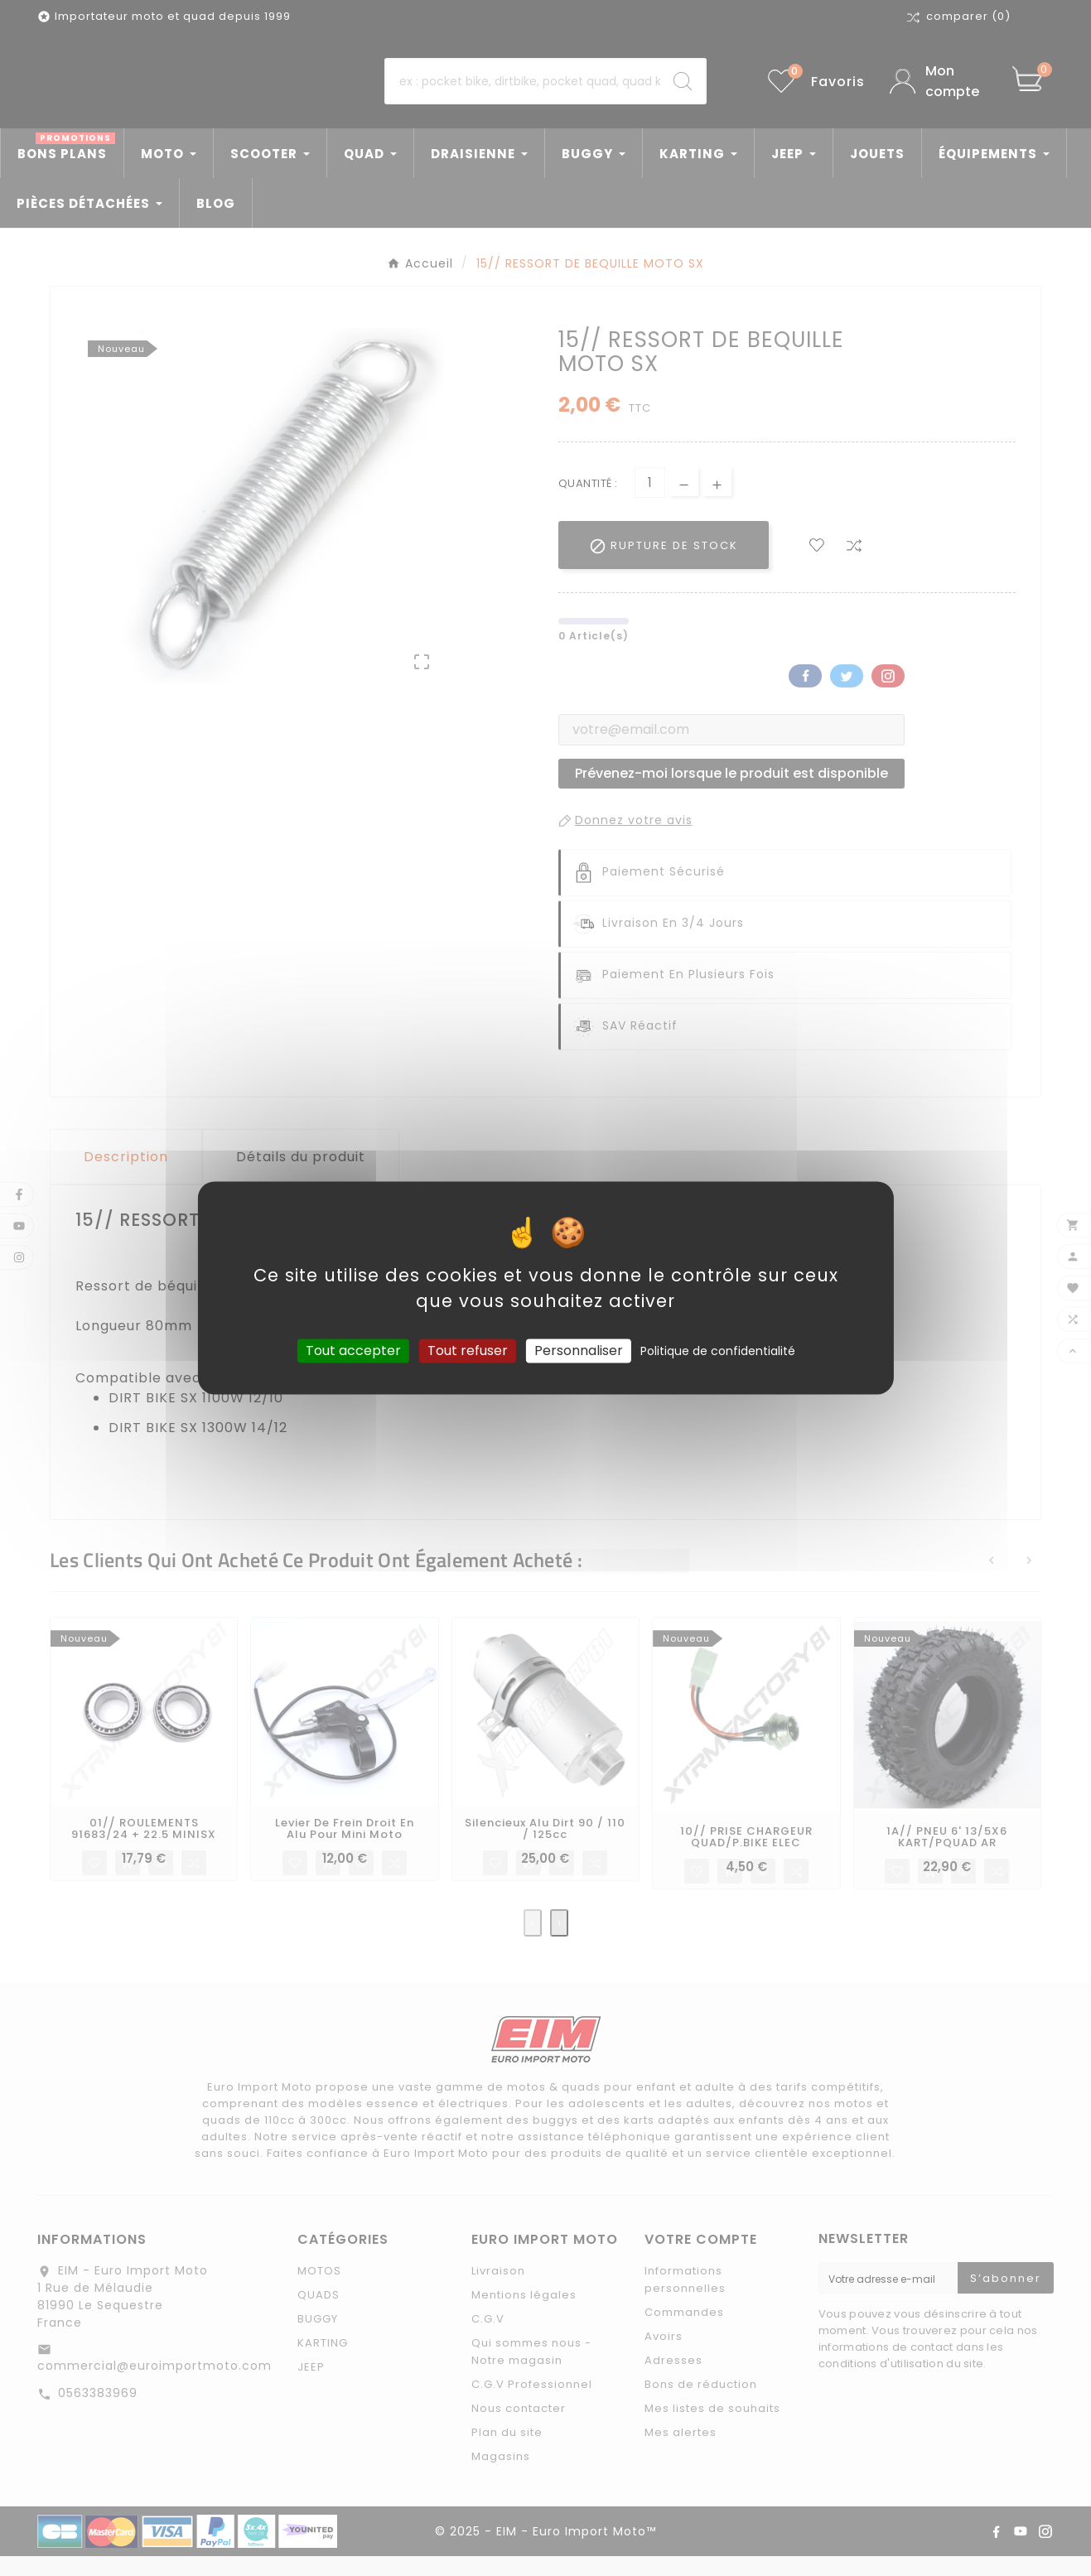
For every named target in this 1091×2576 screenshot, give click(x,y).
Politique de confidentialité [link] (717, 1351)
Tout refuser (467, 1350)
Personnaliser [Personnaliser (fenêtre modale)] (578, 1350)
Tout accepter (353, 1350)
